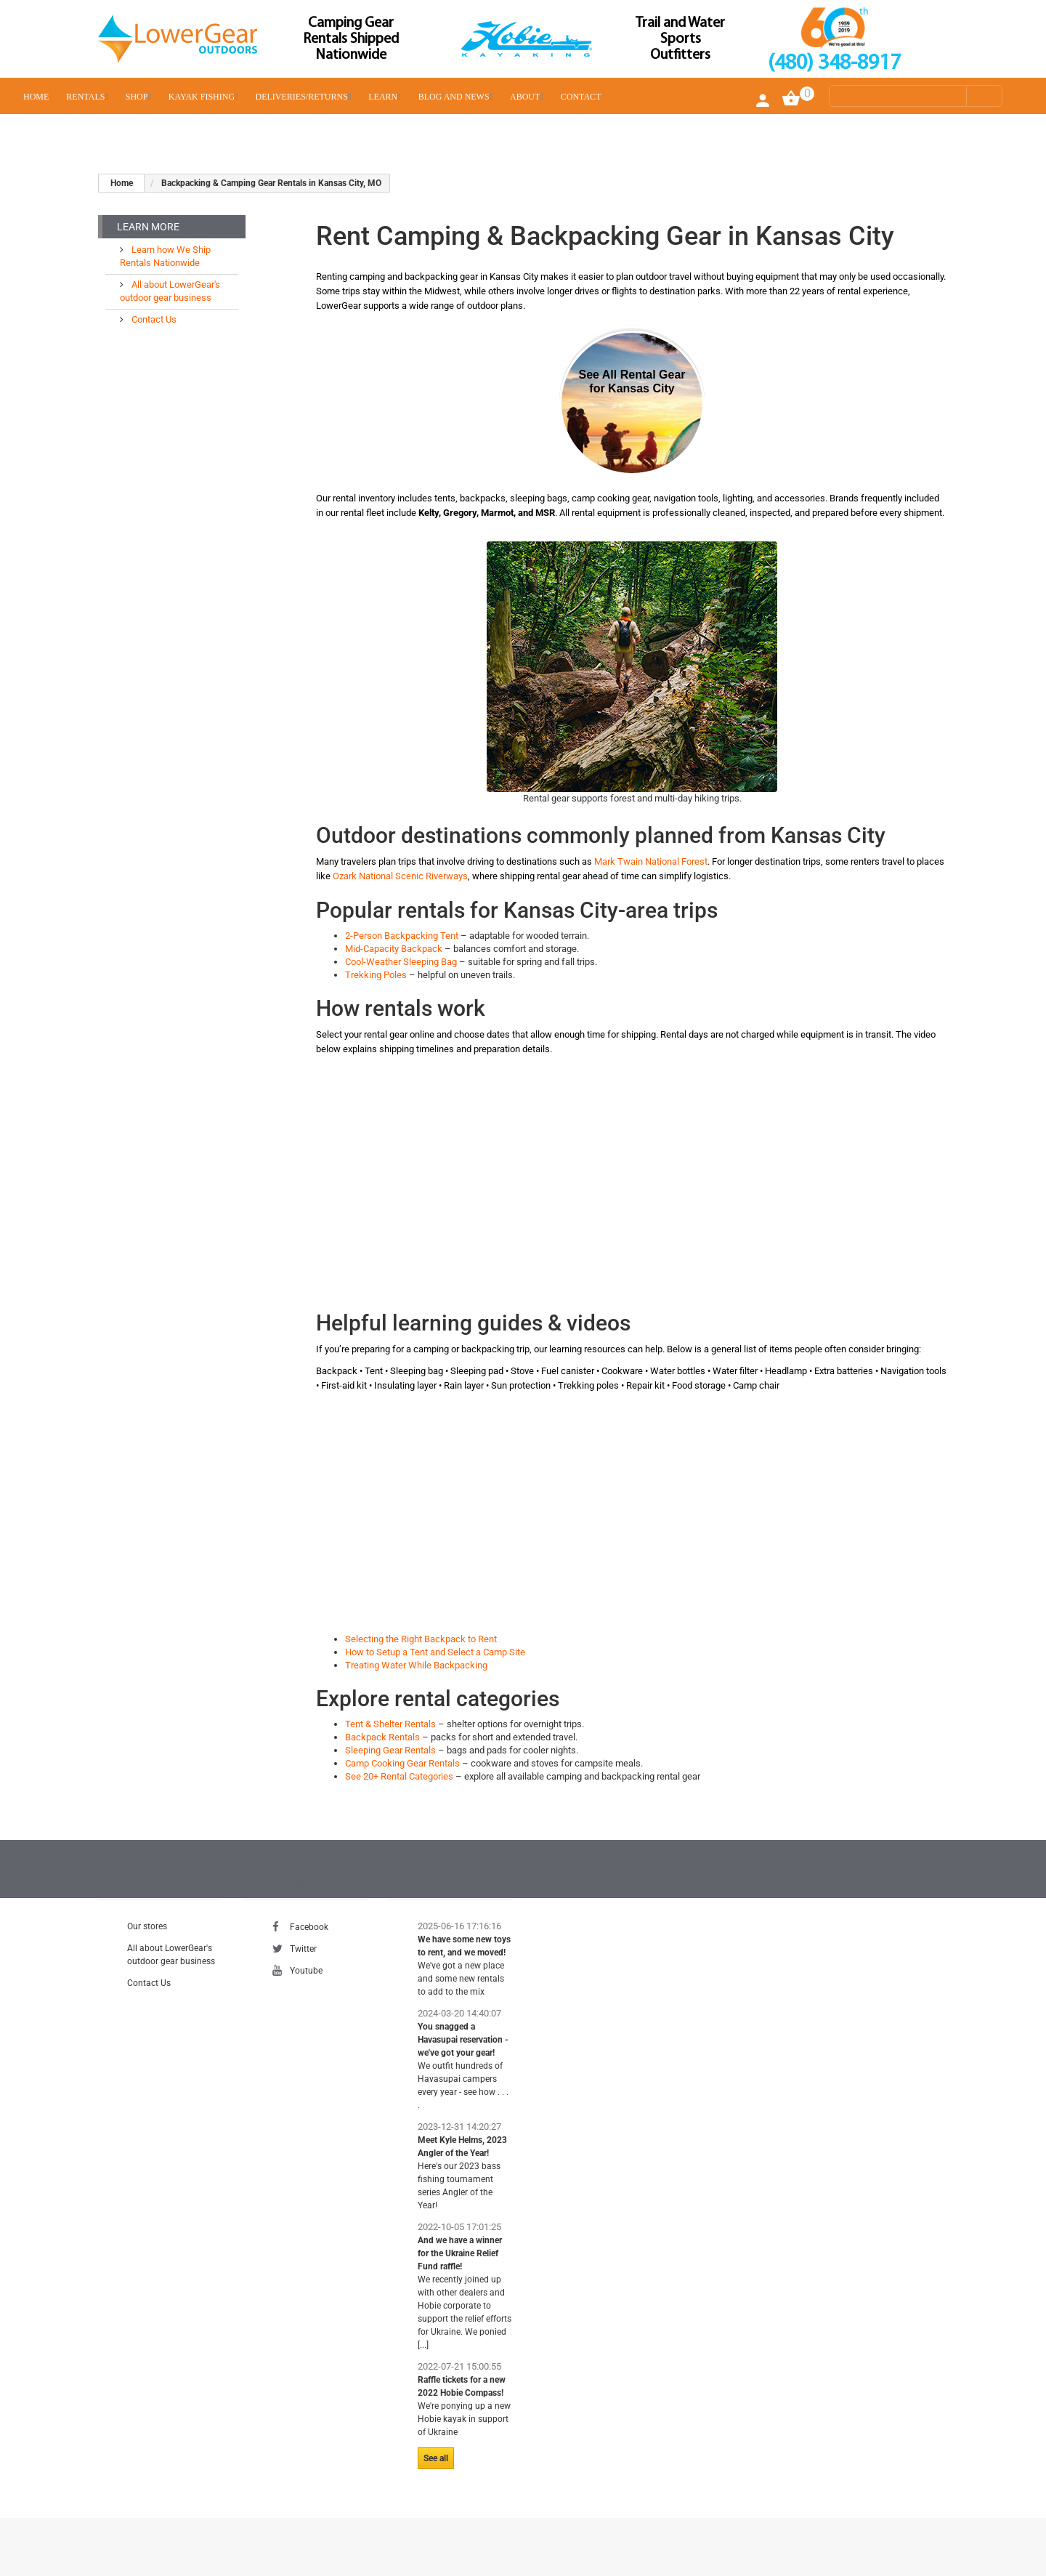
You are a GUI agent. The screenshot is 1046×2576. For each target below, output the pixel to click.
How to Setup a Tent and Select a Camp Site (435, 1652)
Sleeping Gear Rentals (390, 1750)
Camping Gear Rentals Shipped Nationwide (351, 39)
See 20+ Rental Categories (399, 1776)
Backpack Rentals (382, 1737)
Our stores (147, 1926)
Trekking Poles (376, 974)
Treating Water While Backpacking (416, 1665)
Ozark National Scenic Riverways (400, 876)
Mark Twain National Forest (651, 861)
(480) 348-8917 (834, 63)
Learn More (148, 227)
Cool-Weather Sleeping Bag (401, 961)
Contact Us (153, 319)
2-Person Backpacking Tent (401, 935)
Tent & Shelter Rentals (390, 1724)
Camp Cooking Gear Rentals (402, 1763)
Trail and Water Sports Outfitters (680, 39)
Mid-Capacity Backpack (393, 948)
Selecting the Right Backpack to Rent (421, 1639)
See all (435, 2458)
